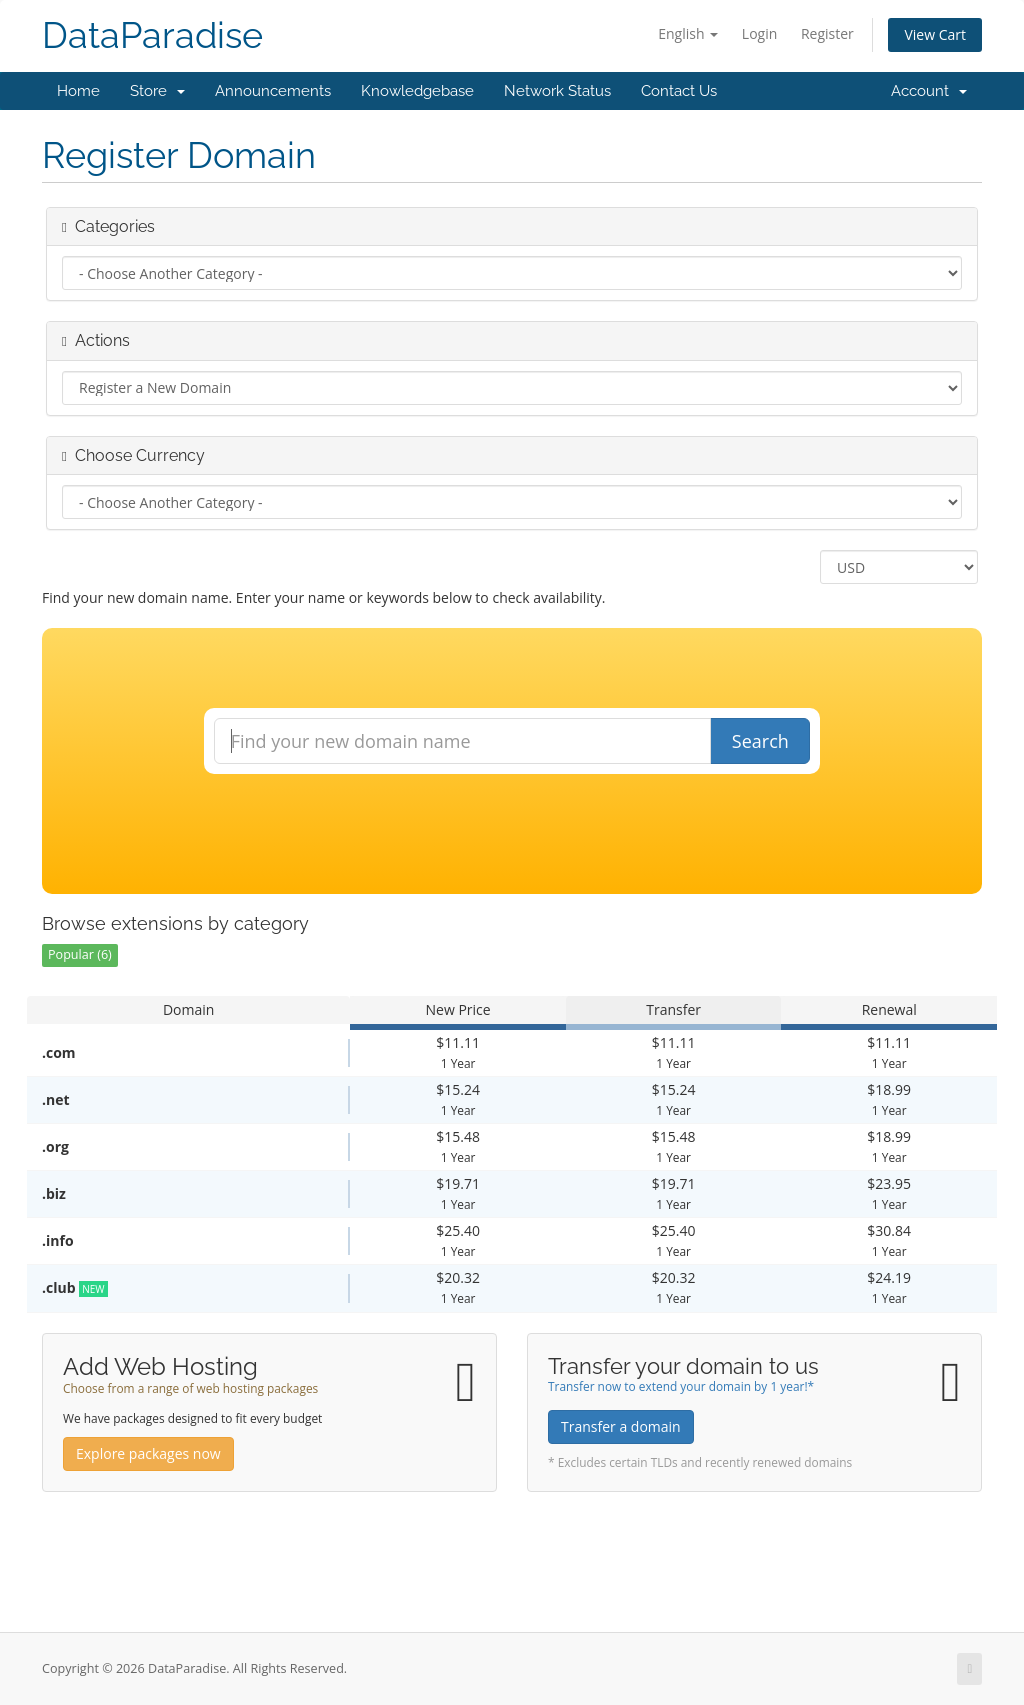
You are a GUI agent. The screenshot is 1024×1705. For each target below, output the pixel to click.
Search (760, 741)
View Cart (935, 34)
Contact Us (679, 91)
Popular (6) (80, 954)
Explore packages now (148, 1453)
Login (759, 33)
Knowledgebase (417, 91)
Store (157, 91)
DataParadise (152, 35)
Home (78, 91)
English (688, 33)
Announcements (273, 91)
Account (929, 91)
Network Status (557, 91)
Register (827, 33)
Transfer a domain (621, 1426)
